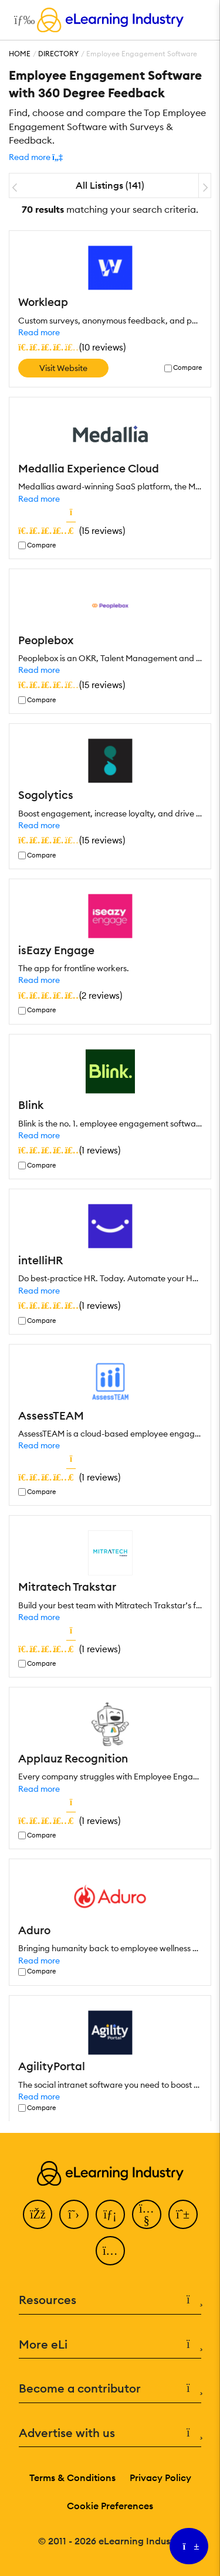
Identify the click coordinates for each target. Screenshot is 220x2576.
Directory (58, 53)
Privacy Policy (160, 2477)
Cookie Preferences (110, 2506)
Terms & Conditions (72, 2477)
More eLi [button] (110, 2345)
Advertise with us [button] (110, 2433)
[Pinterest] (183, 2214)
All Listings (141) (110, 185)
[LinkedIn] (110, 2214)
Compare (187, 368)
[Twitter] (74, 2214)
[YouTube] (146, 2214)
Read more (39, 332)
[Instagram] (110, 2250)
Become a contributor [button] (110, 2388)
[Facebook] (37, 2214)
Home (20, 53)
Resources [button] (110, 2300)
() (72, 347)
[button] (36, 157)
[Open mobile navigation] (21, 20)
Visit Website (63, 368)
